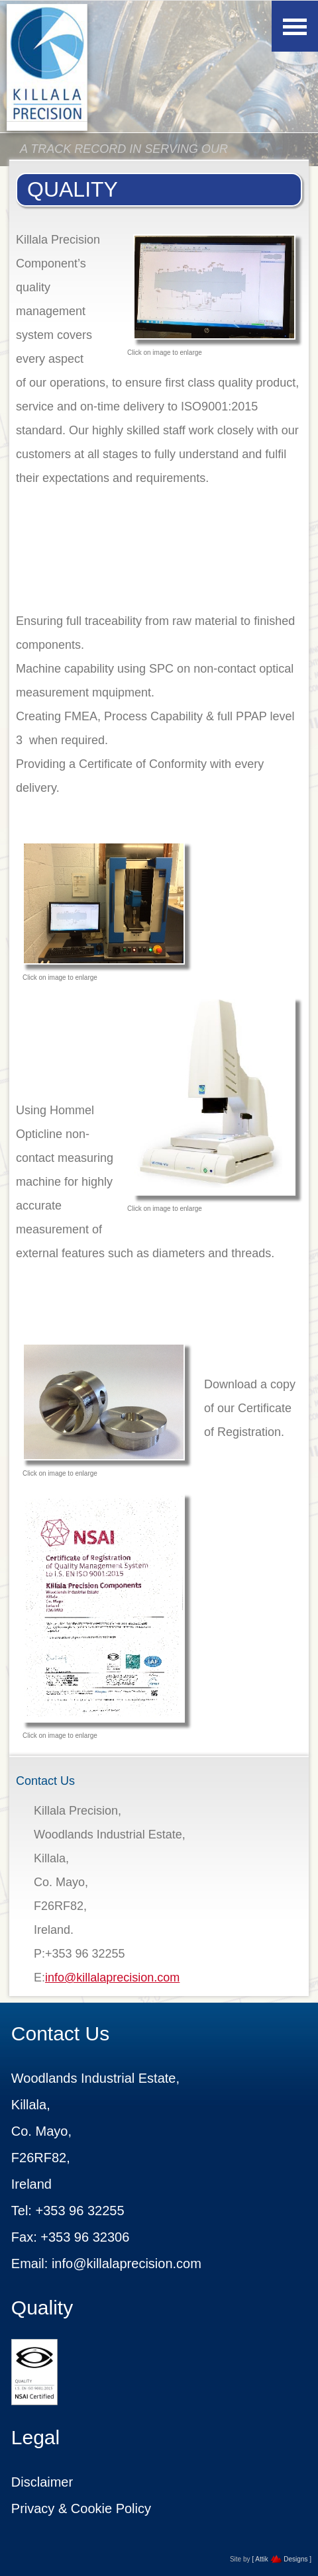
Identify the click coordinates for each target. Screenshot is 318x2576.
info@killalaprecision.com (112, 1977)
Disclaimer (42, 2482)
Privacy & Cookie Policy (81, 2508)
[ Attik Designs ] (281, 2559)
